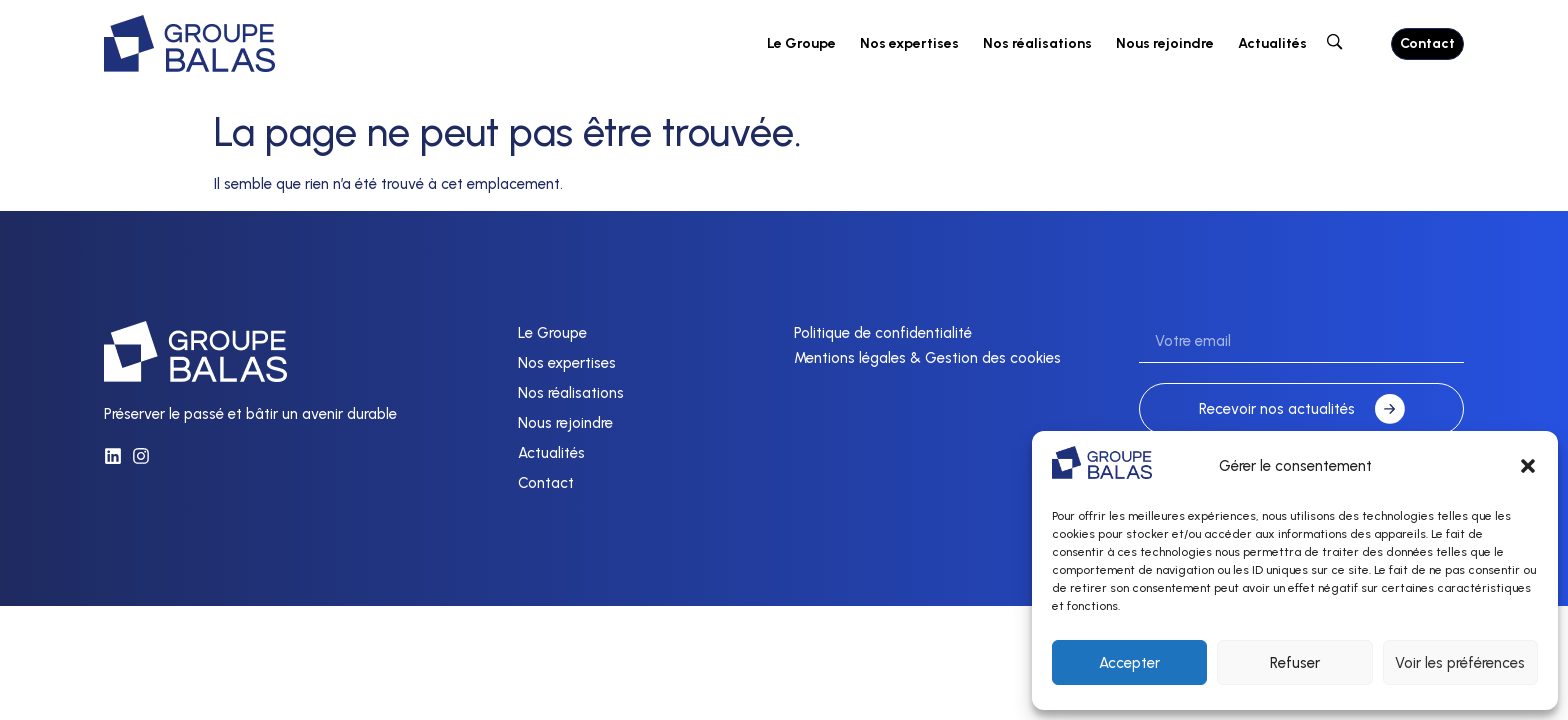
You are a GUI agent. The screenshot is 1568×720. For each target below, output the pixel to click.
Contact (546, 483)
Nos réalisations (1037, 43)
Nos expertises (909, 43)
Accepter (1129, 663)
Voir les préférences (1460, 663)
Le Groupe (801, 43)
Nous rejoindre (1165, 43)
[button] (1528, 466)
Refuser (1295, 663)
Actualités (1272, 43)
